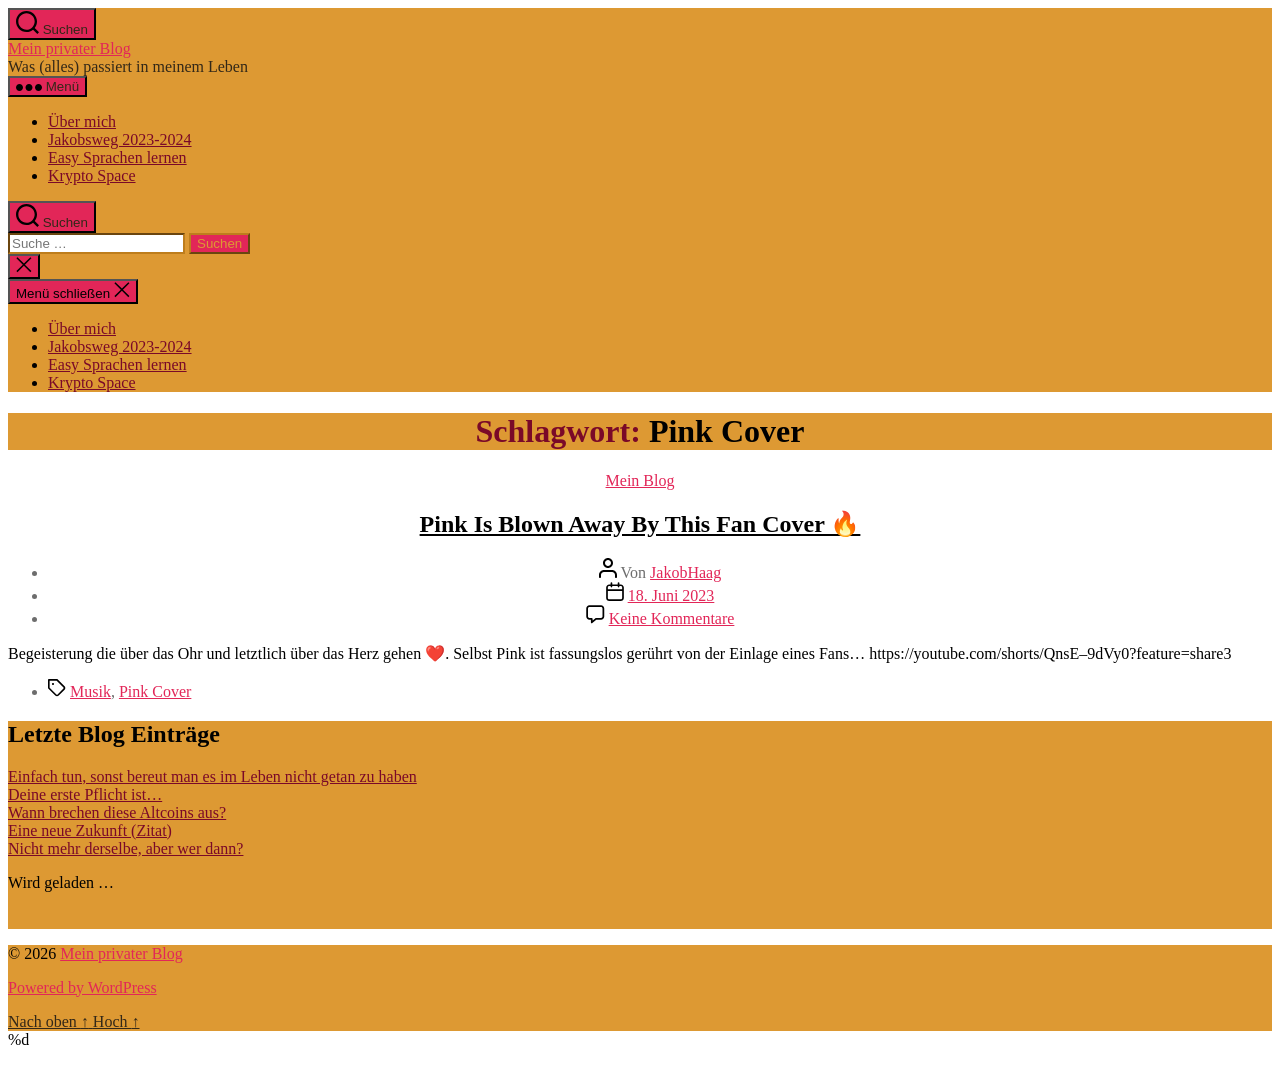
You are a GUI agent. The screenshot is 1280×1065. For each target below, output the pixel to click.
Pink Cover (155, 691)
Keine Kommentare (672, 618)
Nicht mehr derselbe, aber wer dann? (125, 848)
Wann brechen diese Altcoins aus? (117, 812)
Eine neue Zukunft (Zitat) (90, 830)
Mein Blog (640, 480)
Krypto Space (92, 175)
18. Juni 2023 (671, 595)
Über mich (82, 121)
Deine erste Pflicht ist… (85, 794)
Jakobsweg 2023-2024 (120, 139)
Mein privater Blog (69, 48)
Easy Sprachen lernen (117, 157)
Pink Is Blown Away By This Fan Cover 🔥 (640, 524)
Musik (90, 691)
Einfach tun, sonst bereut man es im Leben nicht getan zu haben (212, 776)
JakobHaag (685, 572)
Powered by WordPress (82, 987)
